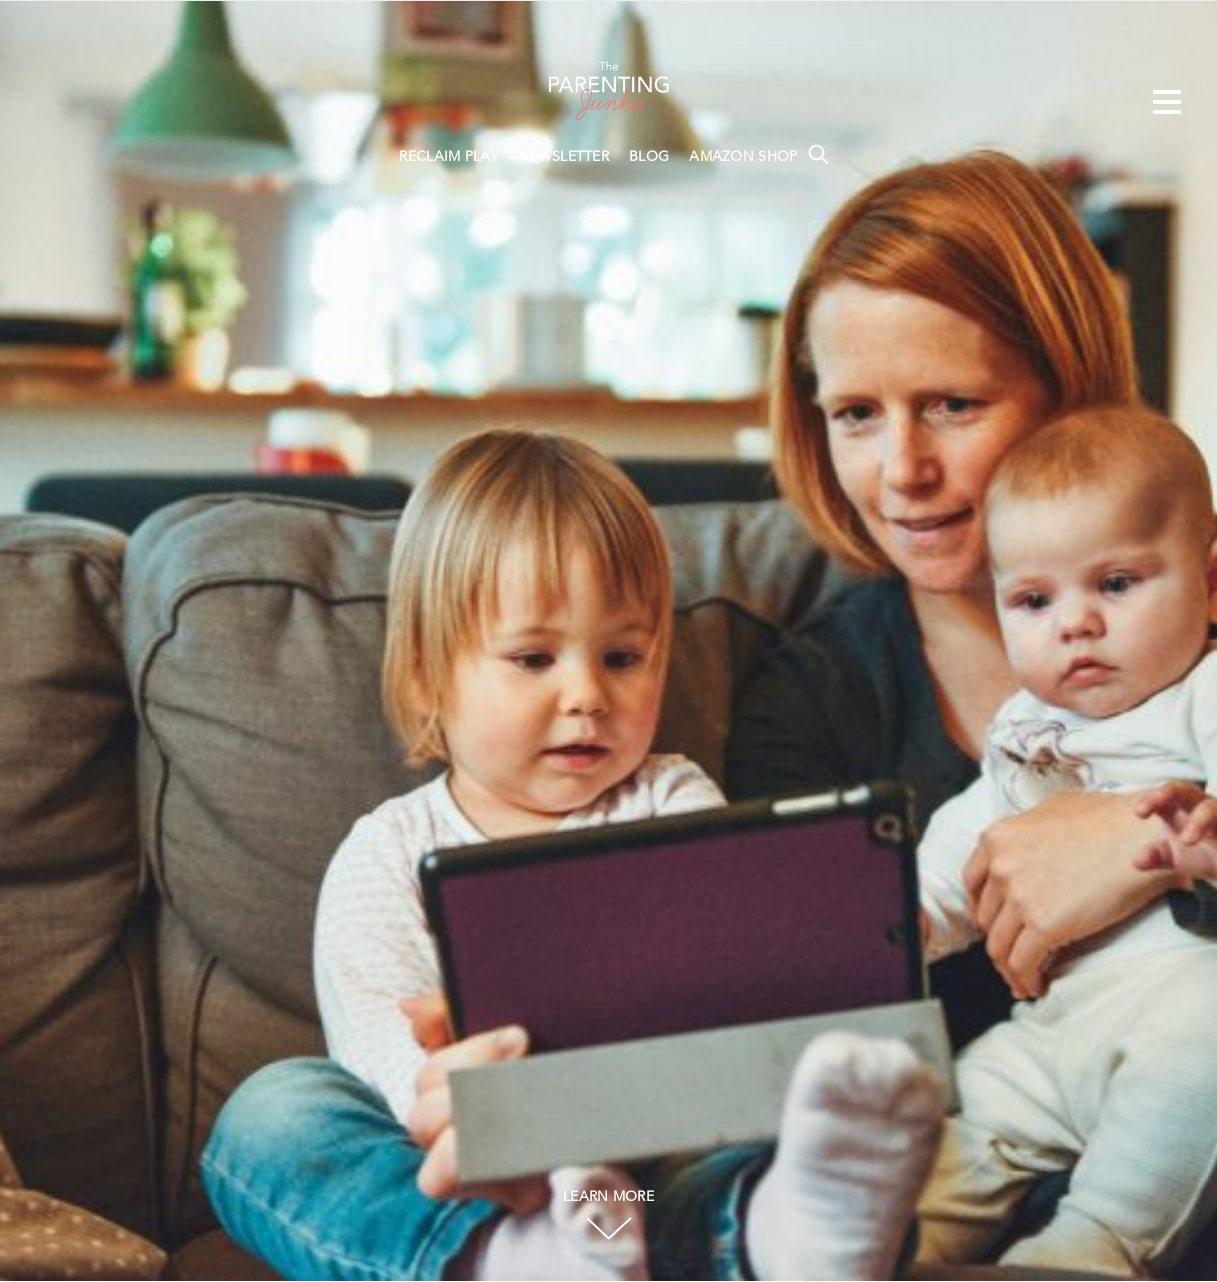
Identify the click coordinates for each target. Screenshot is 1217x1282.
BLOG (649, 157)
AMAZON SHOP (743, 157)
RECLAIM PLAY (448, 157)
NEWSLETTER (563, 157)
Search (818, 154)
